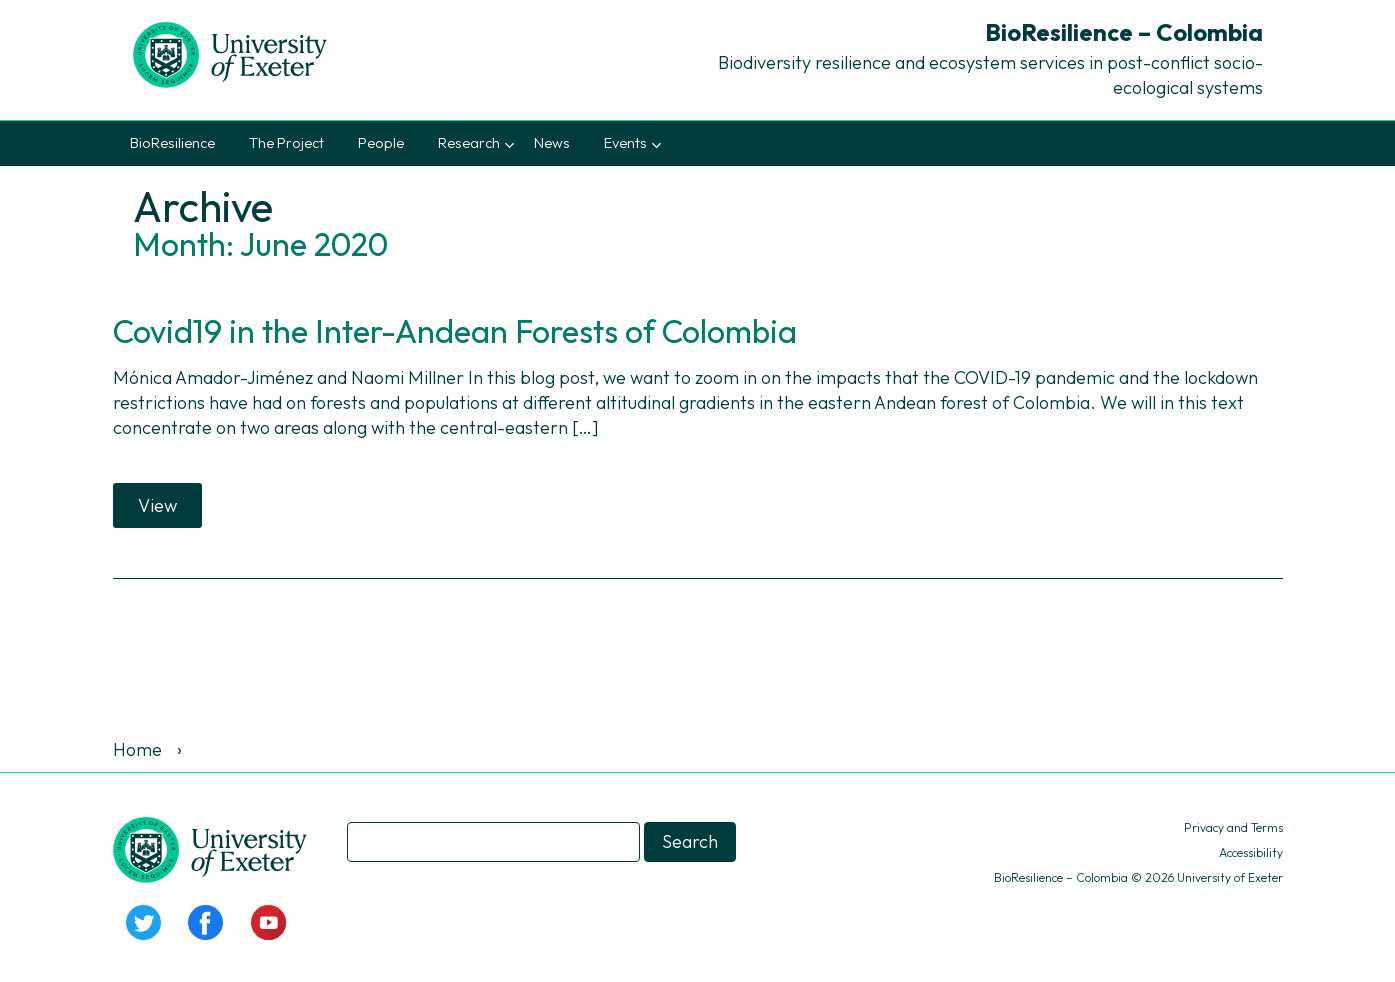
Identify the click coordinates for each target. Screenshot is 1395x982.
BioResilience (172, 143)
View (157, 505)
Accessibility (1251, 852)
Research (469, 143)
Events (625, 143)
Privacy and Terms (1233, 827)
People (381, 143)
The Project (286, 143)
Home (137, 749)
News (552, 143)
